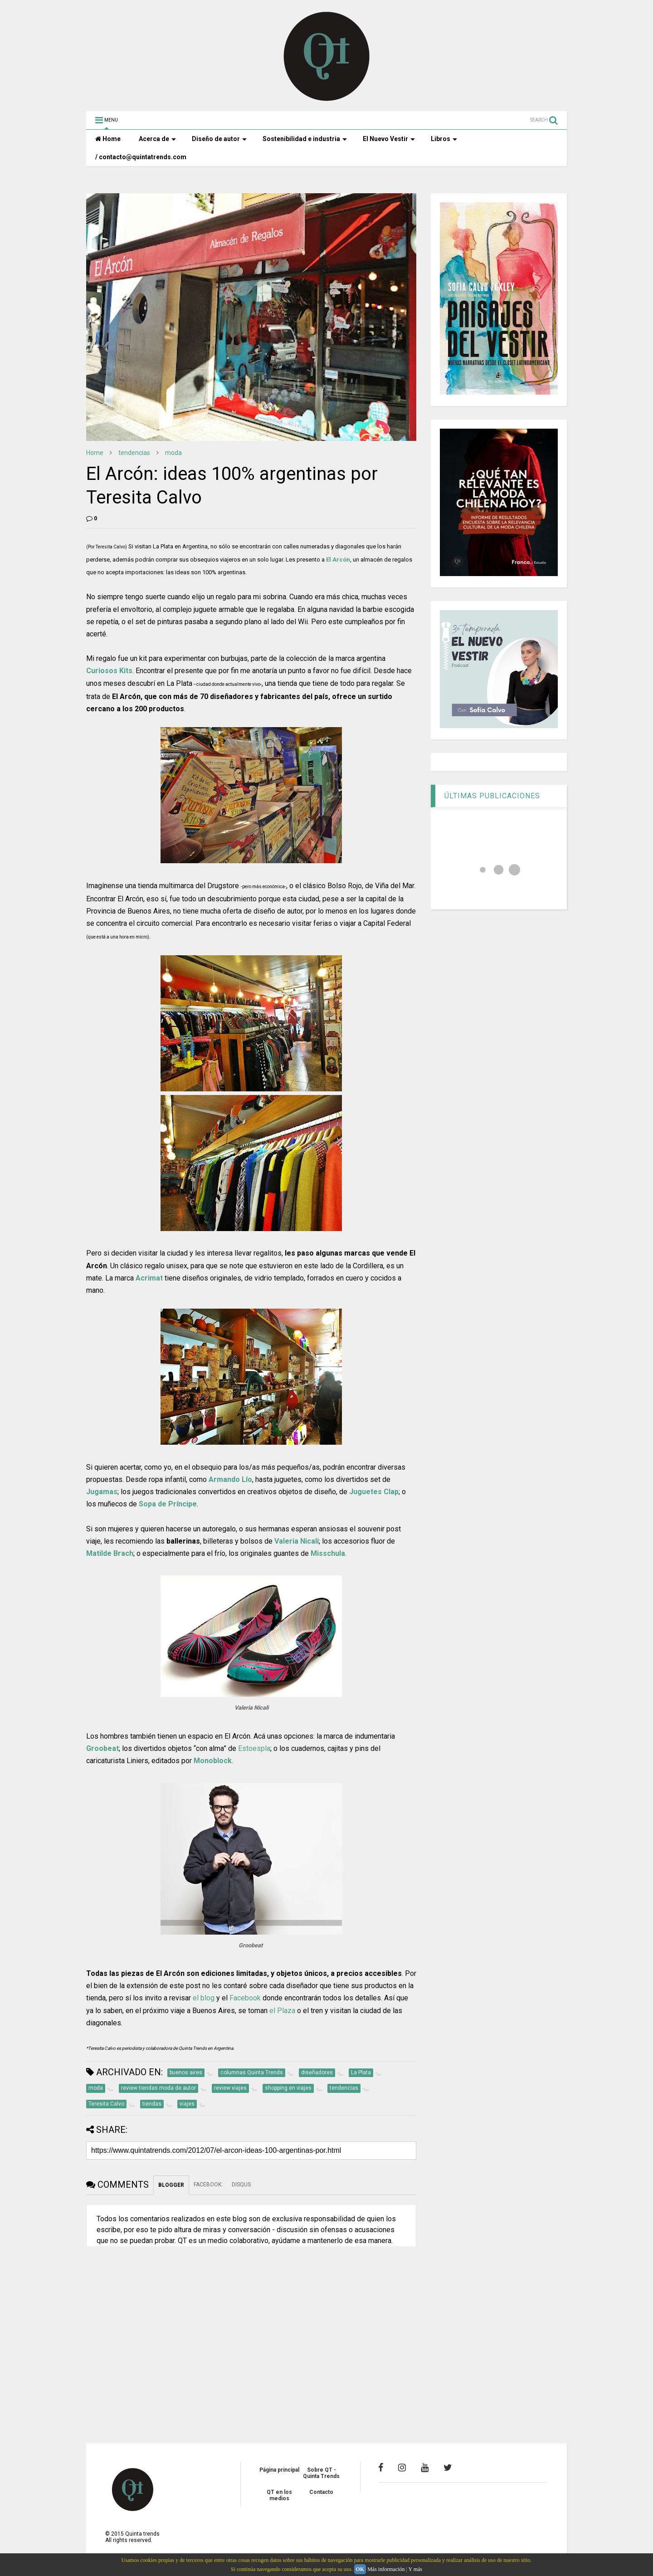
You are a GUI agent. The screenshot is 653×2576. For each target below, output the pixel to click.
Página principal (279, 2470)
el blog (203, 1998)
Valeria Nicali (296, 1541)
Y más (415, 2569)
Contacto (321, 2492)
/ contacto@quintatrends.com (140, 157)
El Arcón (338, 559)
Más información (385, 2569)
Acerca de (157, 138)
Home (108, 138)
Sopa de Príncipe (168, 1504)
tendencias (134, 452)
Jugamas (101, 1491)
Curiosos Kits (109, 670)
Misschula (328, 1553)
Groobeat (102, 1748)
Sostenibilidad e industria (305, 138)
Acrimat (149, 1278)
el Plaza (282, 2010)
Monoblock (213, 1760)
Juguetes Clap (374, 1491)
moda (173, 452)
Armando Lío (230, 1479)
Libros (444, 138)
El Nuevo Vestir (389, 138)
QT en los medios (279, 2495)
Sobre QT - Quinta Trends (321, 2473)
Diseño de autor (219, 138)
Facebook (245, 1998)
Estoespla (254, 1748)
